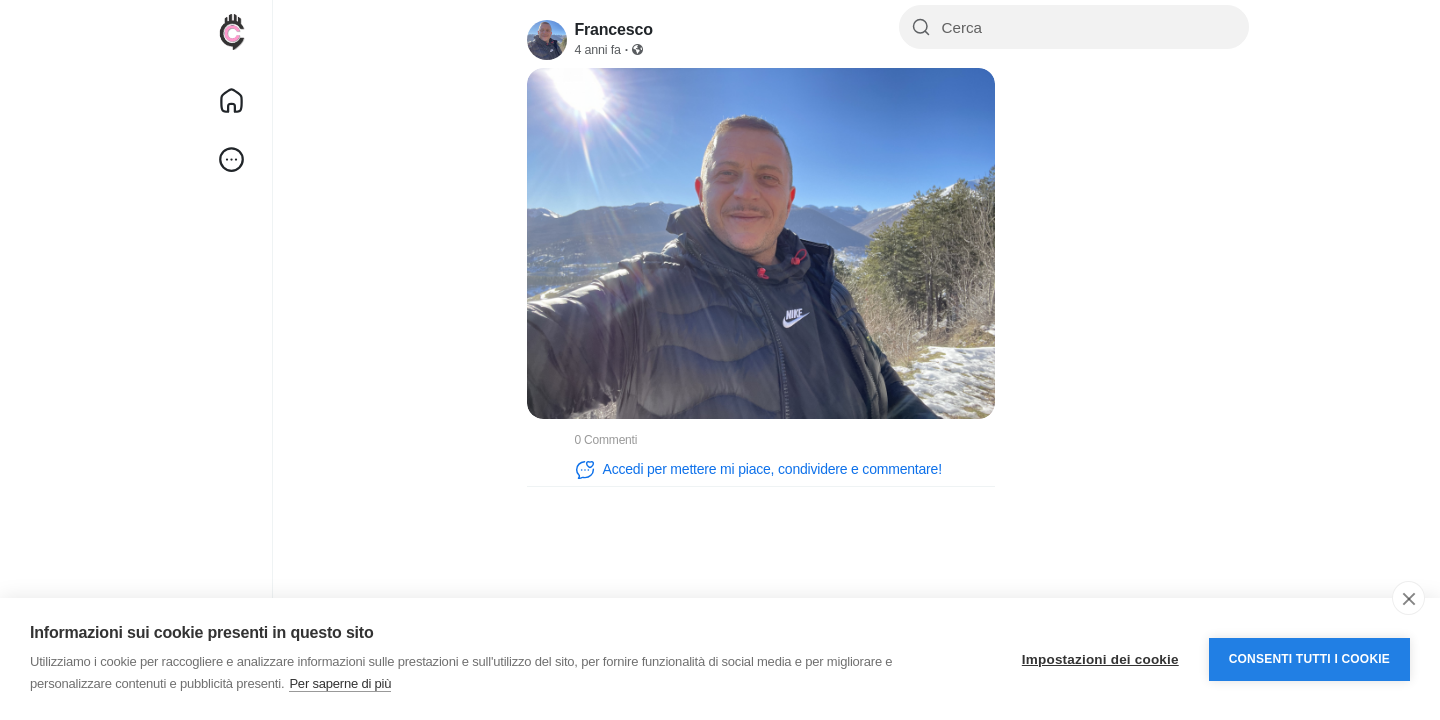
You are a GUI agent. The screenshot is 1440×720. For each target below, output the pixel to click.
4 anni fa (598, 50)
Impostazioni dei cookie (1100, 659)
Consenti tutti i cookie (1309, 659)
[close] (1408, 598)
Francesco (614, 29)
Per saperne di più (340, 683)
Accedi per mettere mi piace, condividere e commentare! (758, 470)
